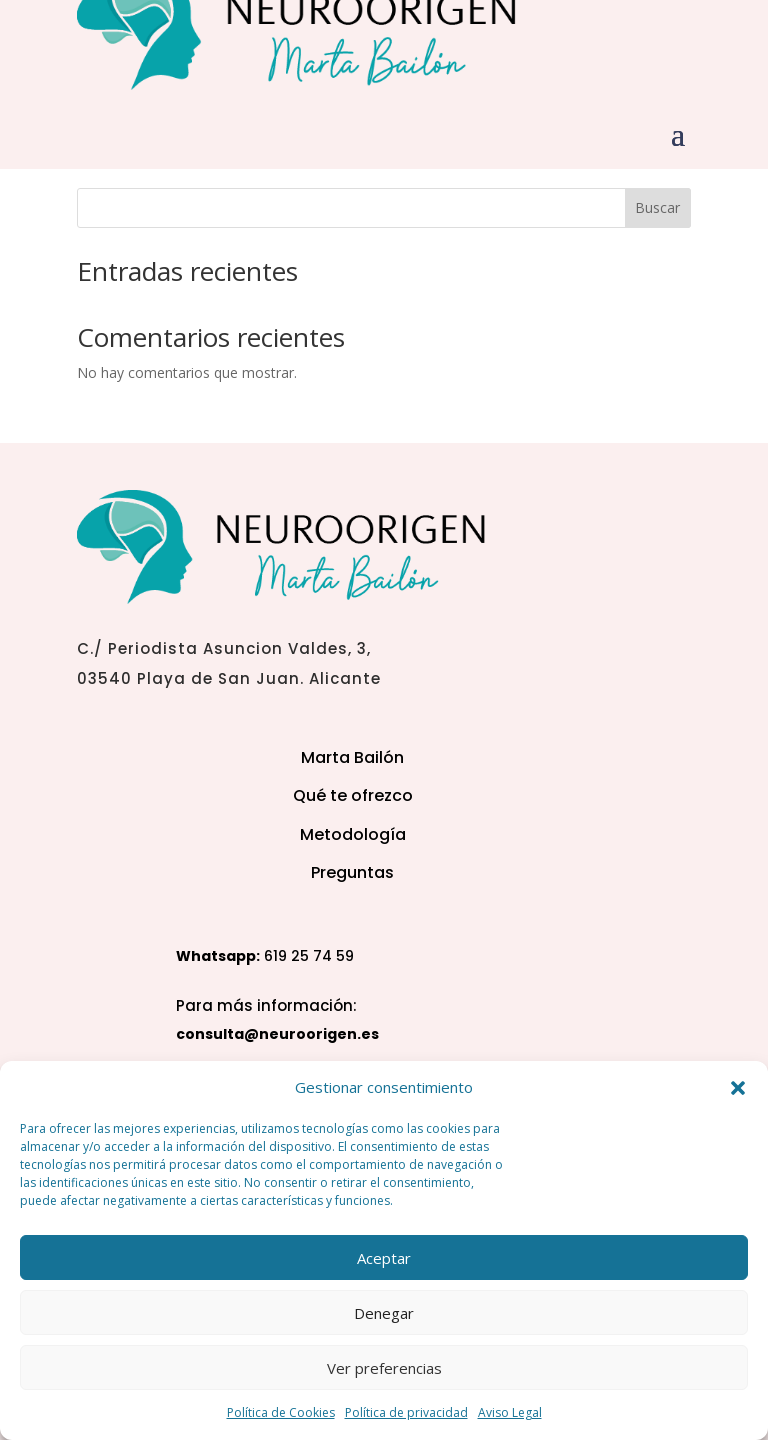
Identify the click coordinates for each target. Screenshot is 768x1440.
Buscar (657, 207)
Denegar (384, 1313)
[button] (738, 1088)
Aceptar (384, 1258)
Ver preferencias (384, 1368)
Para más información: (266, 1005)
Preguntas (352, 872)
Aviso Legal (510, 1412)
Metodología (353, 834)
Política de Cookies (281, 1412)
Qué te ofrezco (353, 795)
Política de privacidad (406, 1412)
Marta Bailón (352, 757)
